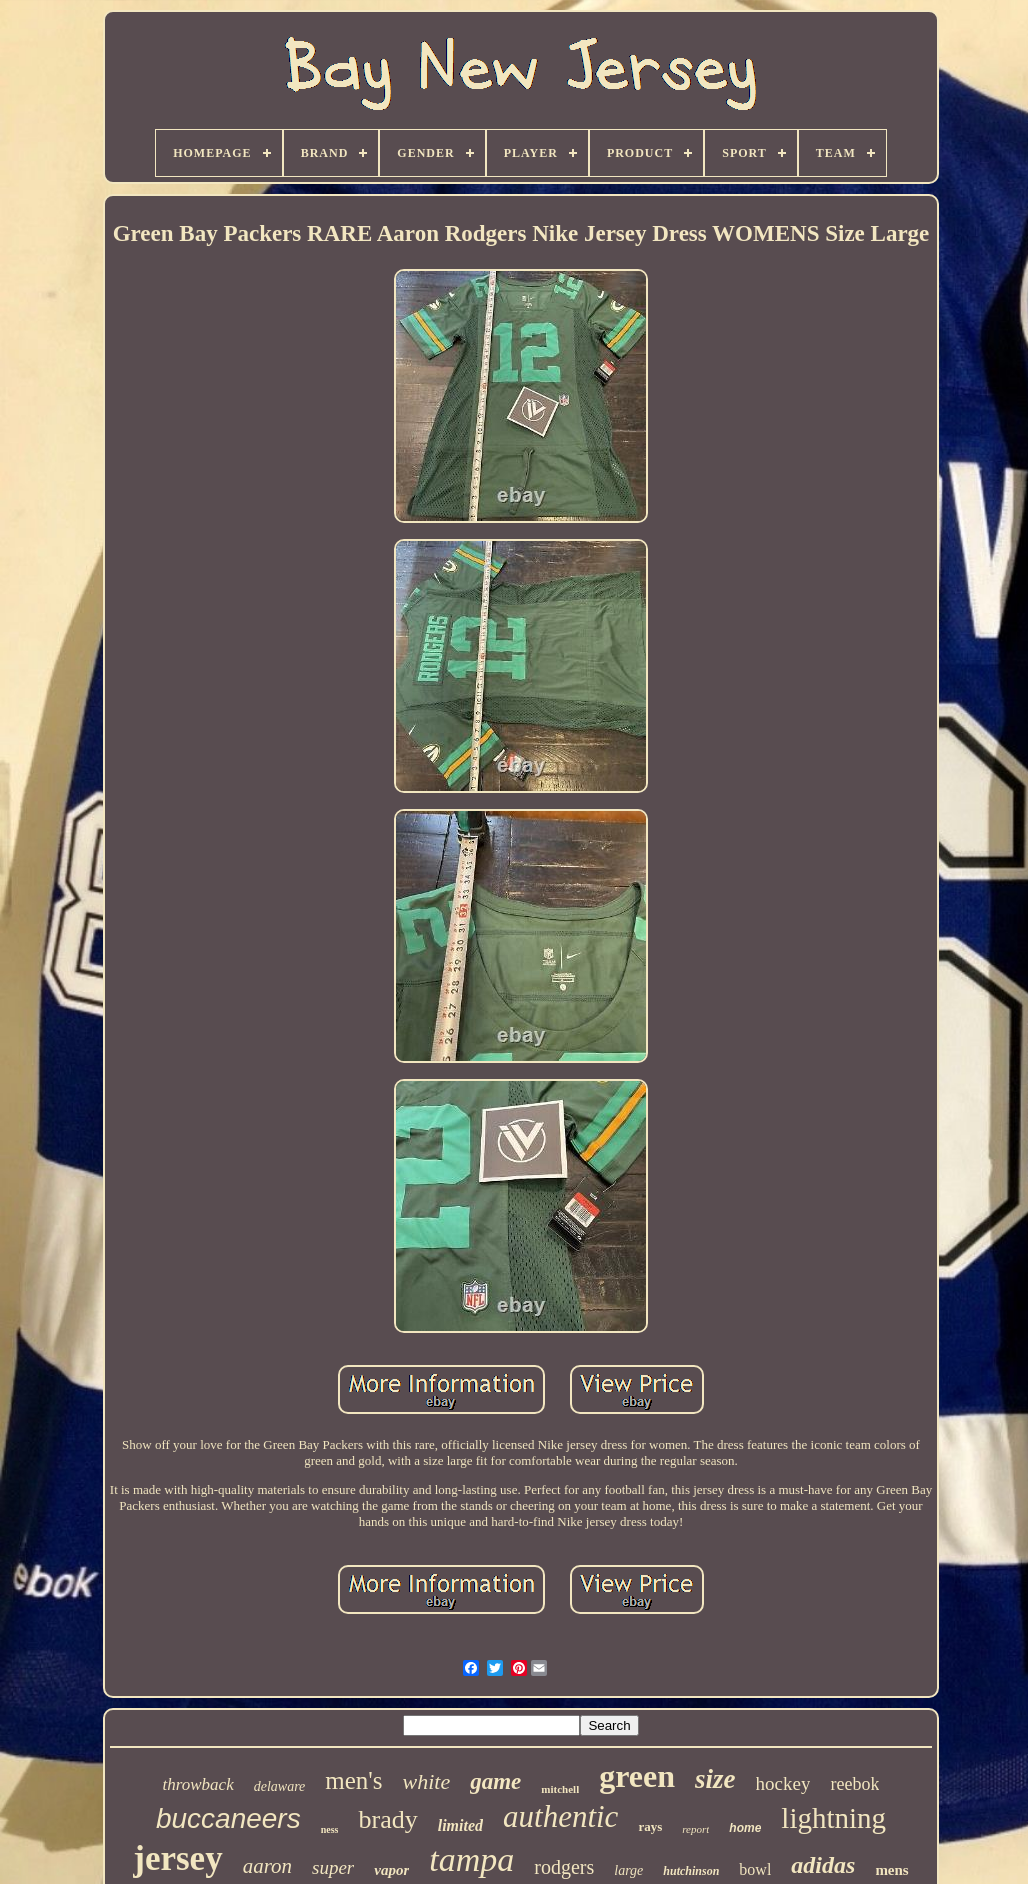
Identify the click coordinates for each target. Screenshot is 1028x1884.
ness (330, 1829)
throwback (198, 1784)
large (628, 1870)
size (715, 1779)
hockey (783, 1783)
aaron (267, 1866)
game (495, 1781)
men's (353, 1780)
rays (650, 1826)
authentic (560, 1816)
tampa (471, 1859)
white (427, 1781)
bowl (755, 1869)
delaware (280, 1786)
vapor (391, 1870)
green (637, 1776)
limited (460, 1825)
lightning (833, 1818)
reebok (854, 1784)
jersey (177, 1858)
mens (891, 1870)
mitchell (560, 1789)
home (745, 1828)
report (695, 1829)
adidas (823, 1865)
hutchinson (691, 1871)
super (333, 1867)
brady (387, 1819)
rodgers (564, 1867)
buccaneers (228, 1818)
